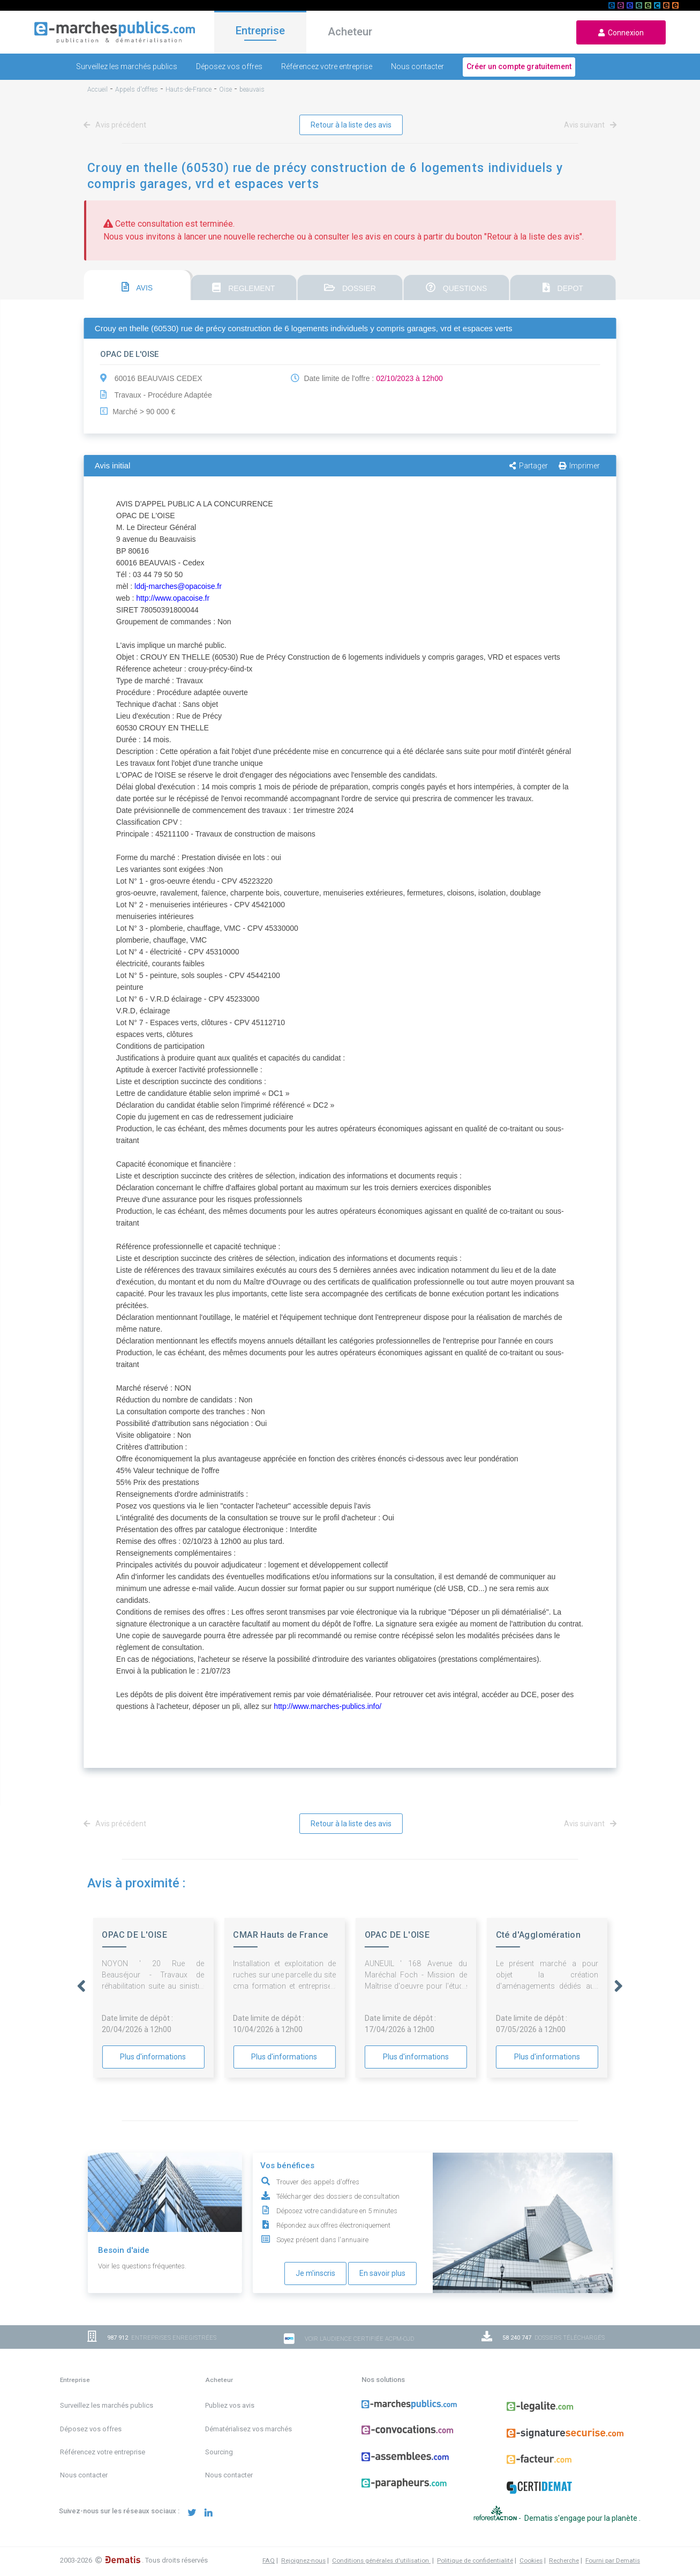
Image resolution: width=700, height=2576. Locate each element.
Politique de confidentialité (475, 2560)
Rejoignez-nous (303, 2560)
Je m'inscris (315, 2273)
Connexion (621, 32)
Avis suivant (588, 125)
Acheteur (350, 31)
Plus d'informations (153, 2056)
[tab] (137, 285)
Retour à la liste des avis (351, 125)
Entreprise (260, 30)
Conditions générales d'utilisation (381, 2560)
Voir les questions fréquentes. (142, 2266)
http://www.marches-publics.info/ (327, 1706)
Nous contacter (417, 66)
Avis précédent (116, 125)
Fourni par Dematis (612, 2560)
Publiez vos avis (229, 2405)
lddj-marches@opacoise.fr (178, 586)
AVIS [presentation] (137, 287)
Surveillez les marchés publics (126, 66)
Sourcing (219, 2452)
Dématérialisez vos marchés (248, 2429)
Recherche (564, 2560)
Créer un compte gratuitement (518, 66)
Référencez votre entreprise (326, 66)
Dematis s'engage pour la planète (581, 2518)
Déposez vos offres (229, 66)
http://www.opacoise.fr (172, 598)
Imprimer (579, 465)
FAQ (268, 2560)
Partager (528, 465)
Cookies (531, 2560)
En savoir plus (382, 2273)
